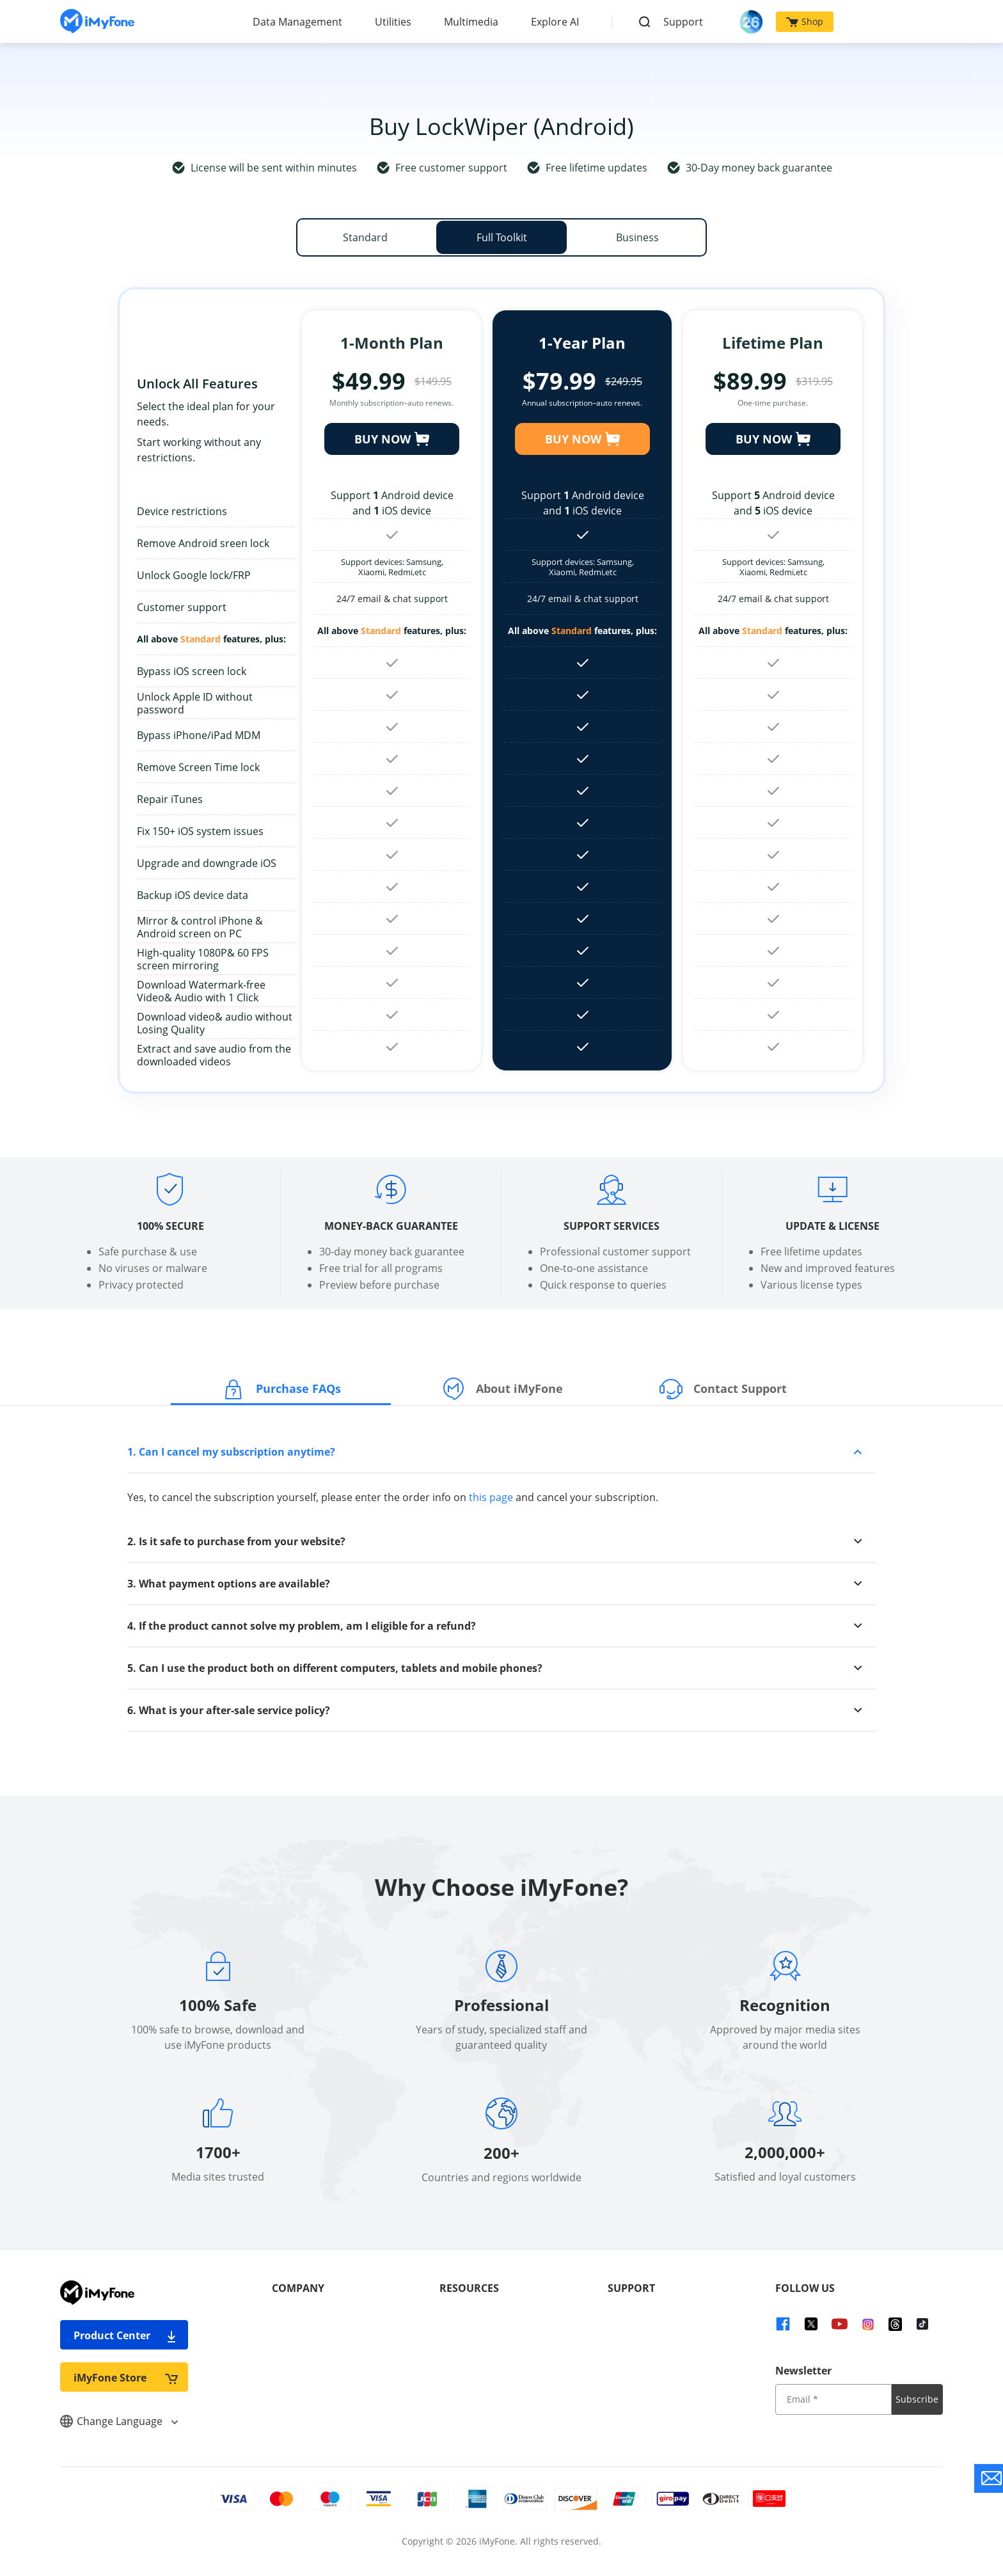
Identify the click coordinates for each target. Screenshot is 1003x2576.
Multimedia (471, 22)
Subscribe (917, 2399)
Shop (804, 21)
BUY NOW (391, 439)
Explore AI (555, 22)
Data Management (297, 22)
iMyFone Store (126, 2377)
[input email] (833, 2399)
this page (491, 1497)
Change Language (119, 2421)
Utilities (393, 22)
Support (683, 22)
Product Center (126, 2335)
